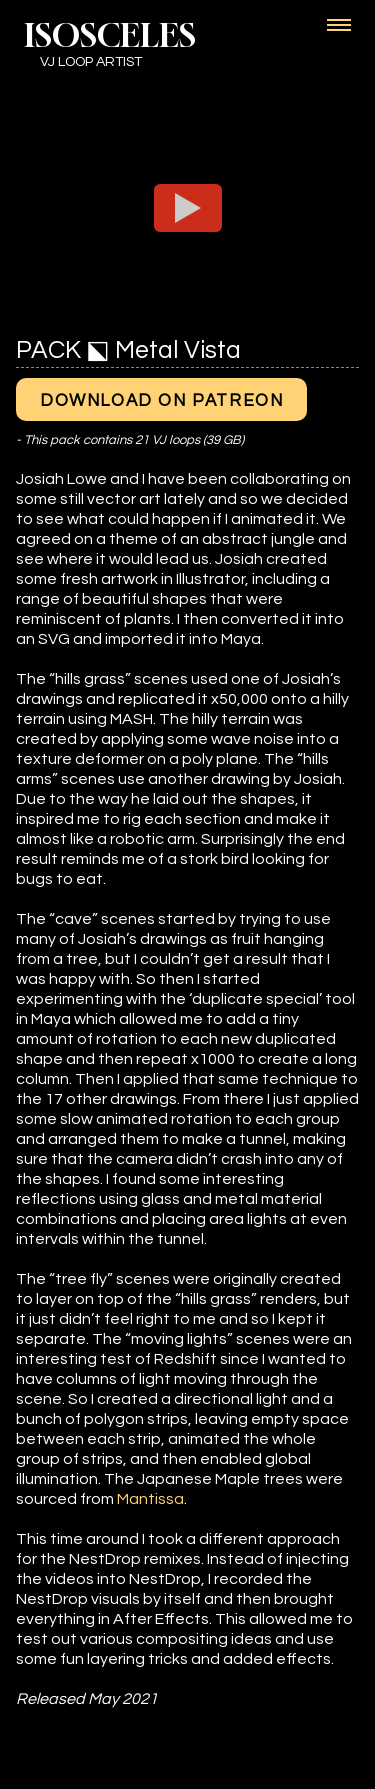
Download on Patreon (161, 401)
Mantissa (150, 1499)
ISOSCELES (110, 35)
